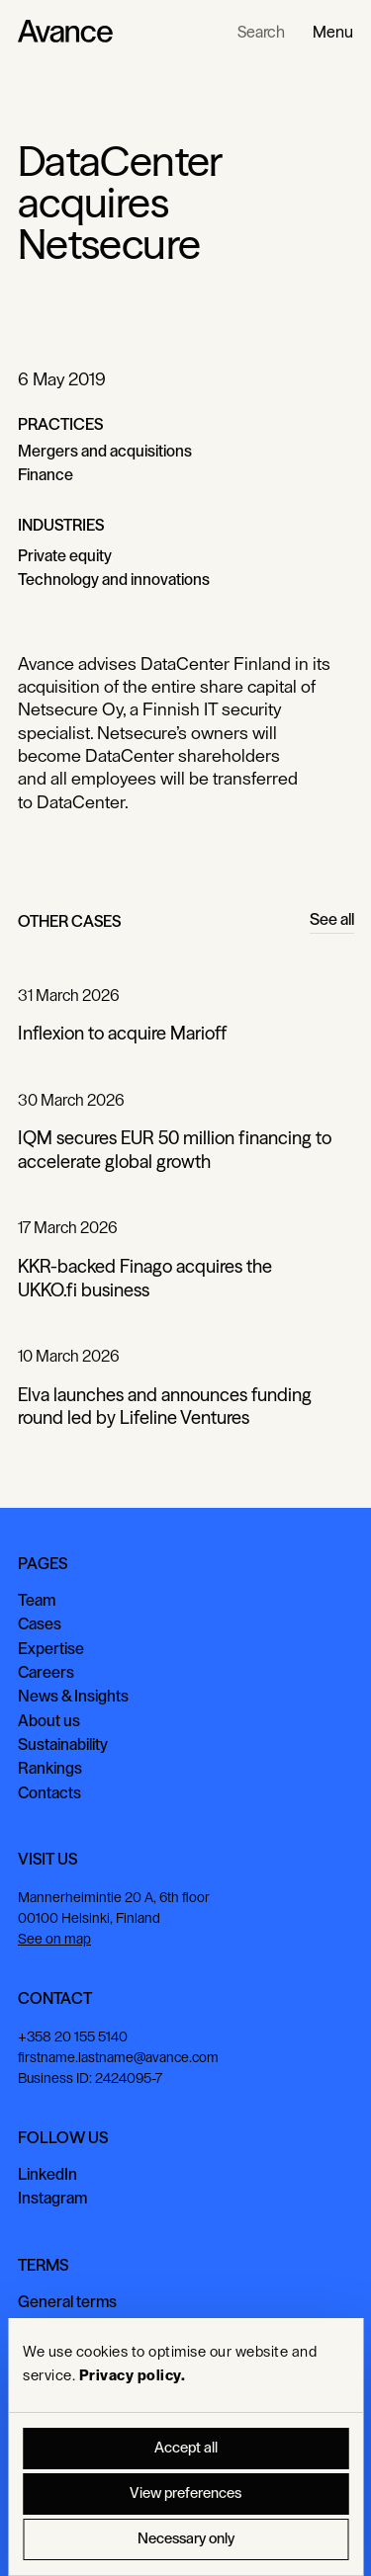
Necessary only (186, 2539)
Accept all (186, 2448)
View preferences (185, 2493)
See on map (54, 1939)
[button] (333, 31)
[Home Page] (65, 31)
